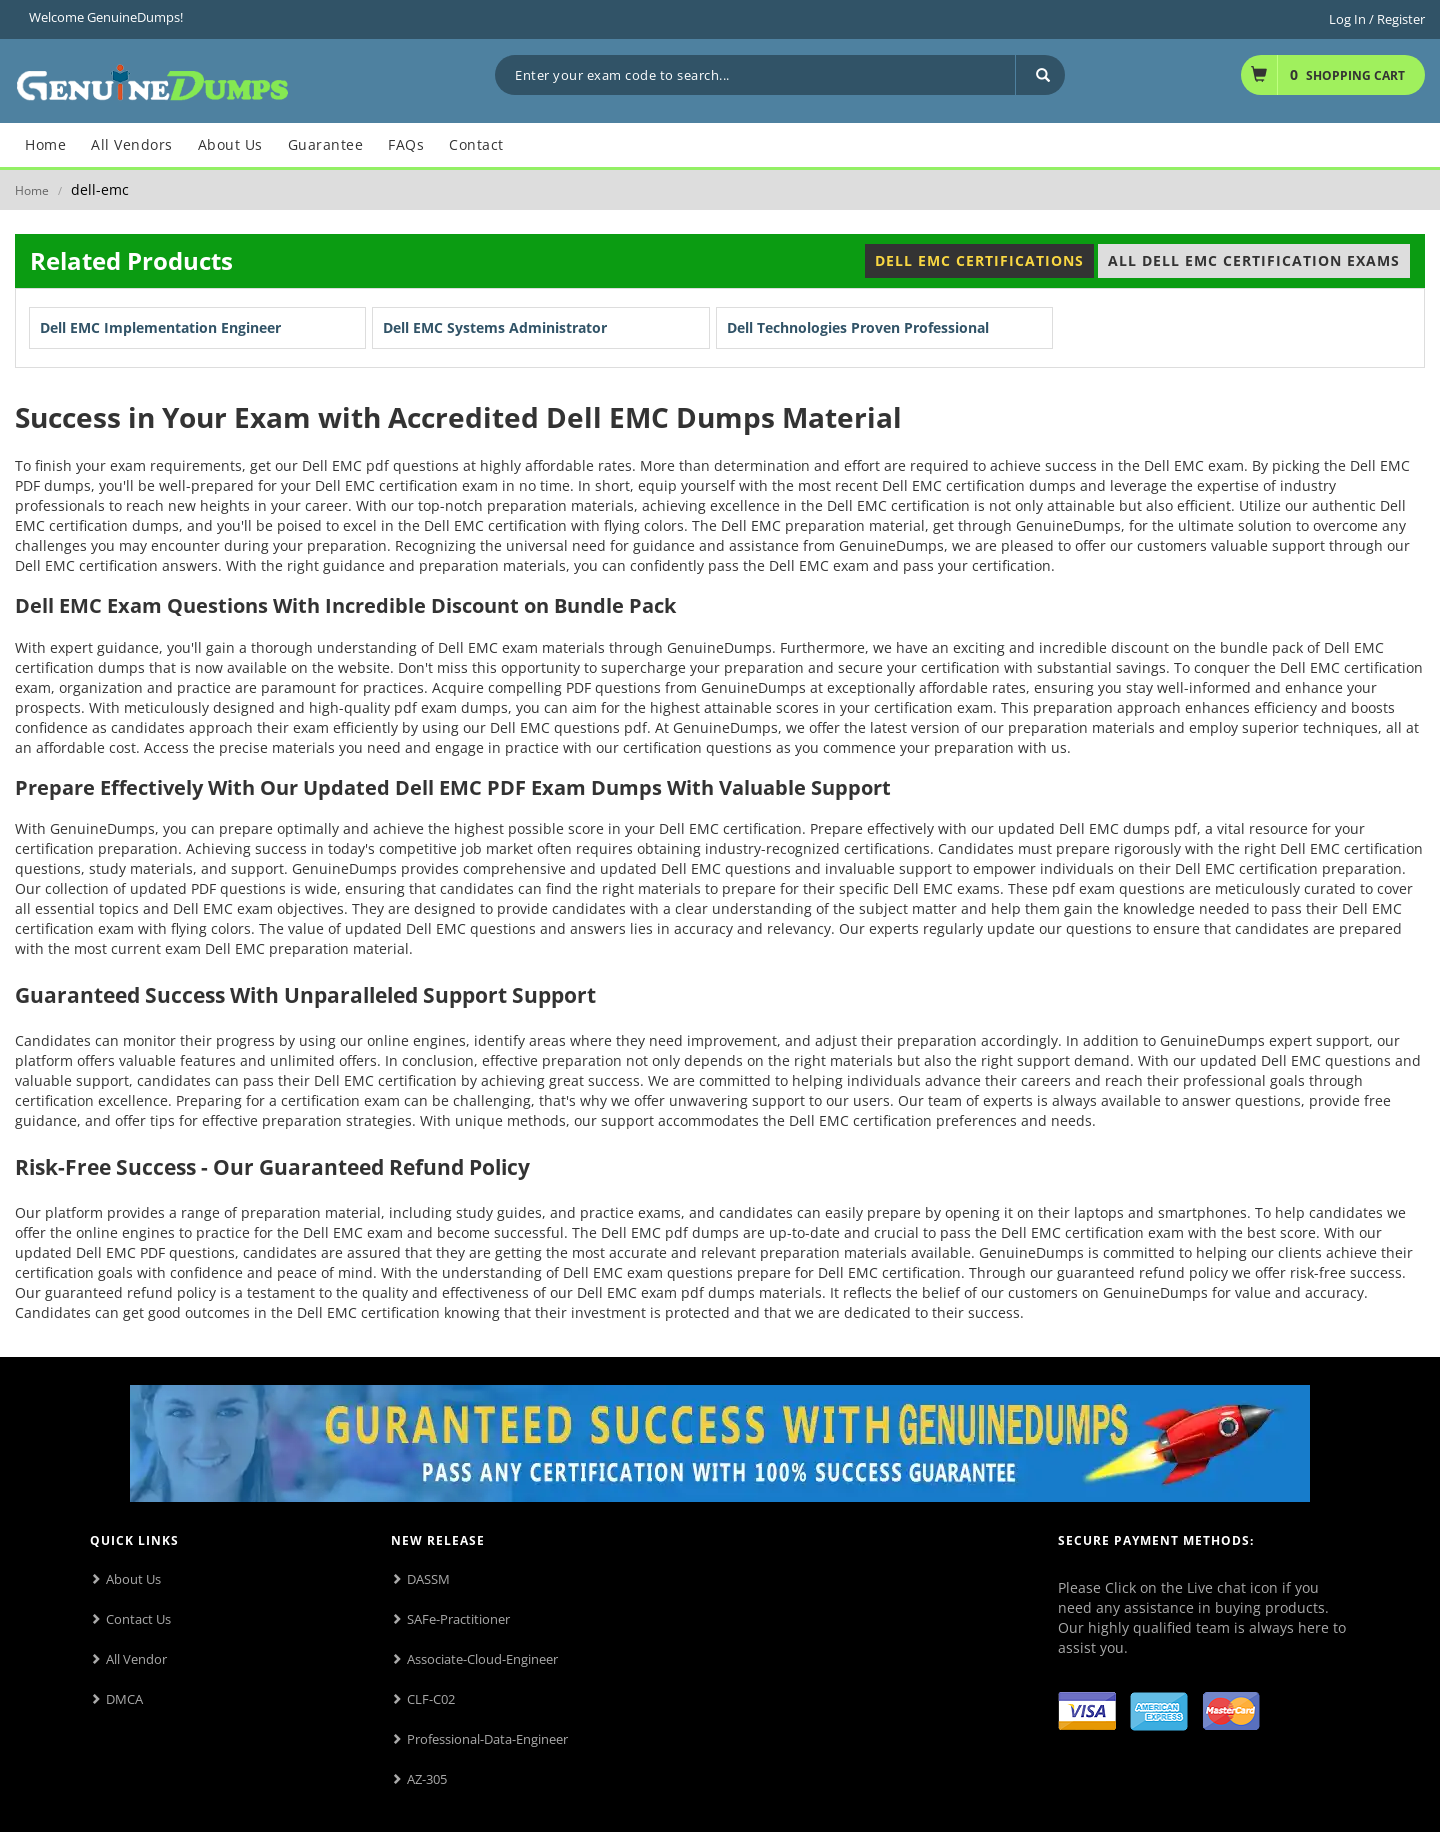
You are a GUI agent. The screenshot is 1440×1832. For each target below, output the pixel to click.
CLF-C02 (431, 1699)
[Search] (1040, 75)
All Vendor (136, 1659)
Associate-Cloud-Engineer (482, 1659)
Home (32, 190)
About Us (133, 1579)
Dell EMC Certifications (979, 260)
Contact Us (138, 1619)
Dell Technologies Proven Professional (858, 327)
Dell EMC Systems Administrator (495, 327)
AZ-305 (427, 1779)
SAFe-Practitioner (458, 1619)
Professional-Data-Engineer (487, 1739)
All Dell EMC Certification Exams (1254, 260)
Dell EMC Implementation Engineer (160, 327)
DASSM (428, 1579)
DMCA (124, 1699)
